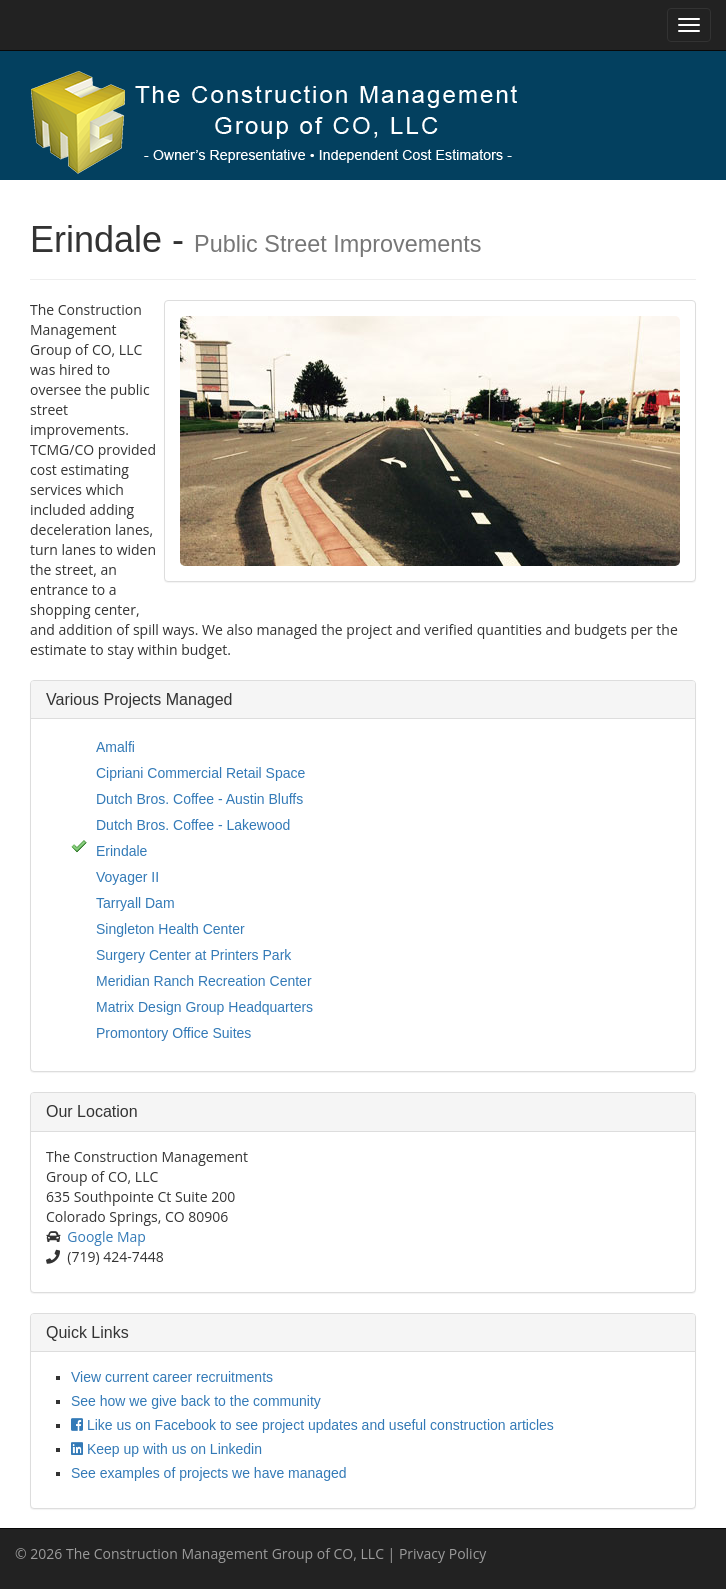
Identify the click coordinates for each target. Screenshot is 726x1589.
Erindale (121, 851)
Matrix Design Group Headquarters (204, 1007)
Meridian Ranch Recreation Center (204, 981)
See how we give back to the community (196, 1401)
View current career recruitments (172, 1377)
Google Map (106, 1236)
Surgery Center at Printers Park (193, 955)
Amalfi (115, 747)
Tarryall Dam (135, 903)
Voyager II (127, 877)
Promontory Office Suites (173, 1033)
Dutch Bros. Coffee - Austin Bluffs (199, 799)
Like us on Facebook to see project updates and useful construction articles (312, 1425)
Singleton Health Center (170, 929)
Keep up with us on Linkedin (166, 1449)
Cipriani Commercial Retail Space (200, 773)
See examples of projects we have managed (209, 1473)
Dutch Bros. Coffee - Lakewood (193, 825)
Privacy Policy (442, 1553)
